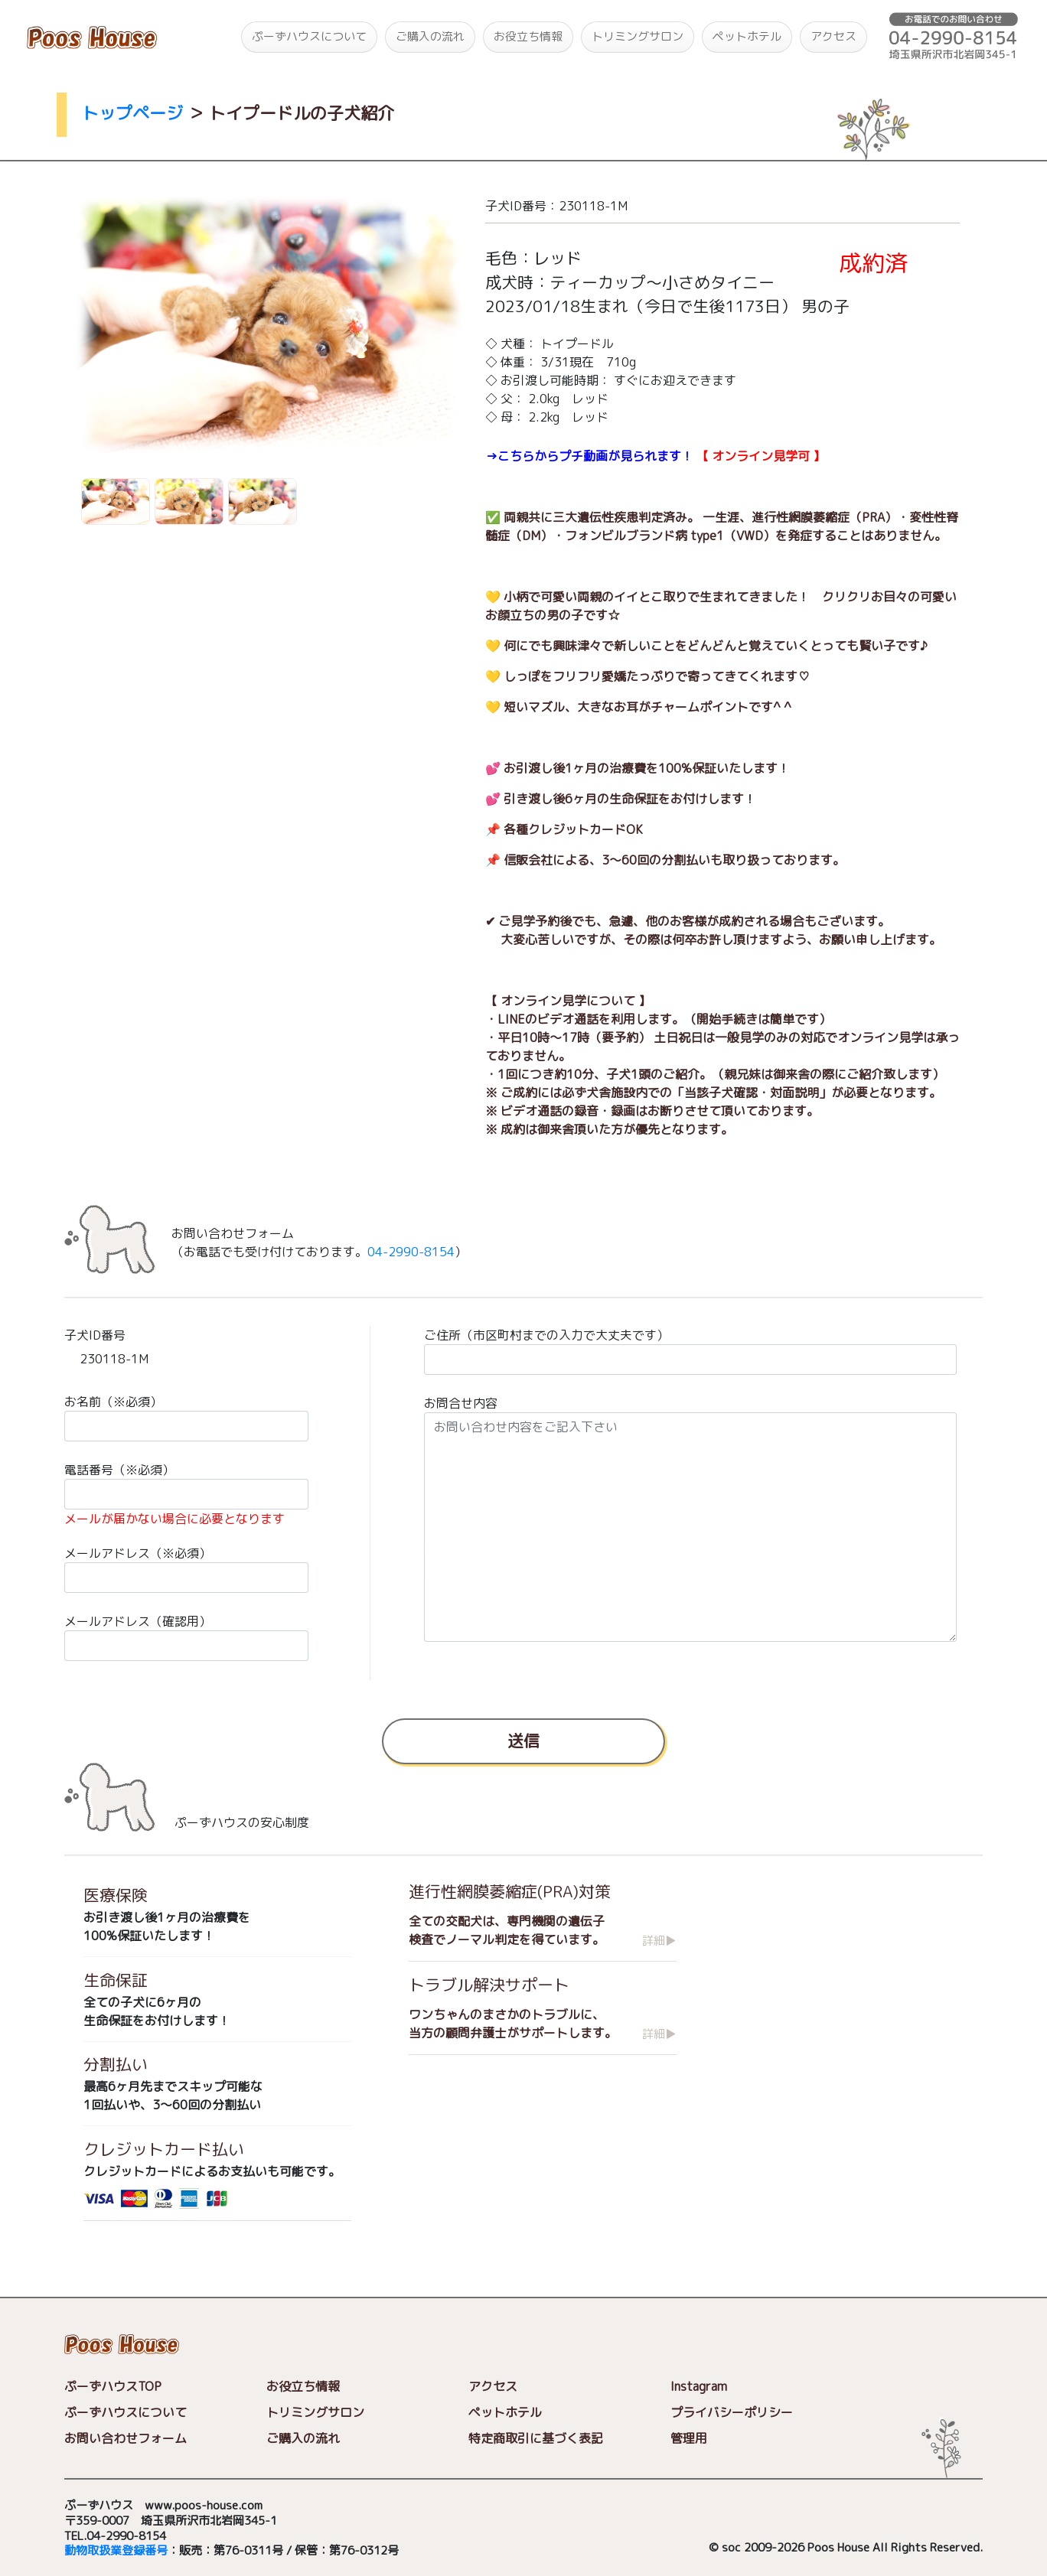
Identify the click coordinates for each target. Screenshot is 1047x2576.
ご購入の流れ (430, 36)
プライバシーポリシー (731, 2412)
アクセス (833, 36)
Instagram (698, 2386)
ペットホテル (747, 36)
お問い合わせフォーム (125, 2438)
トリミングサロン (637, 36)
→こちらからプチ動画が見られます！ (589, 456)
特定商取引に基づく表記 (535, 2438)
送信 (523, 1739)
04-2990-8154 (411, 1251)
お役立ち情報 (528, 36)
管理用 (688, 2438)
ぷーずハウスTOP (112, 2386)
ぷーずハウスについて (309, 36)
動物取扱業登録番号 (116, 2551)
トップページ (132, 113)
